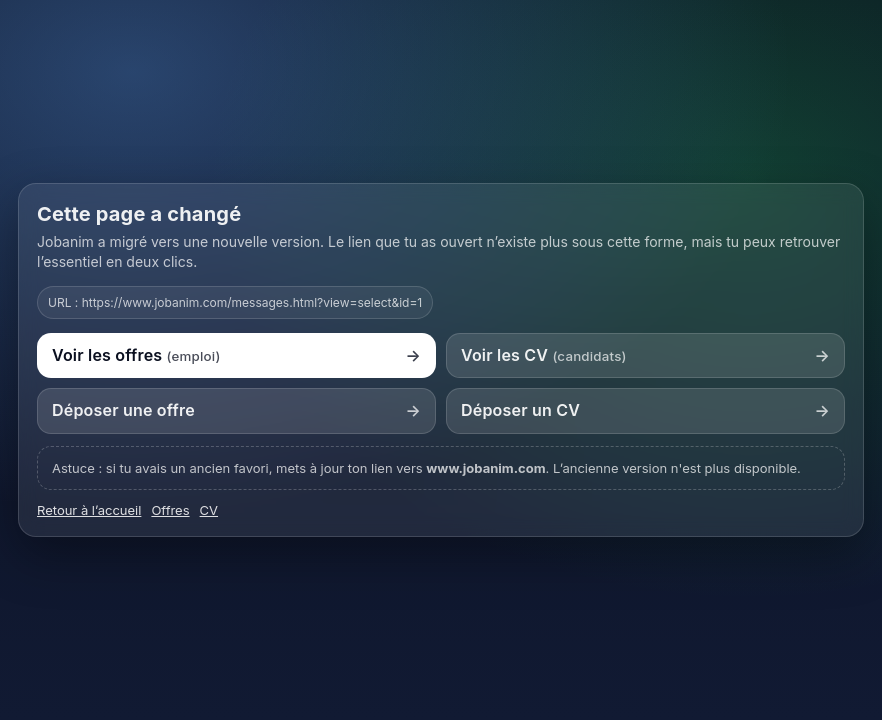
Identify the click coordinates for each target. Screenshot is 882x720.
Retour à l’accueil (89, 510)
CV (209, 510)
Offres (170, 510)
